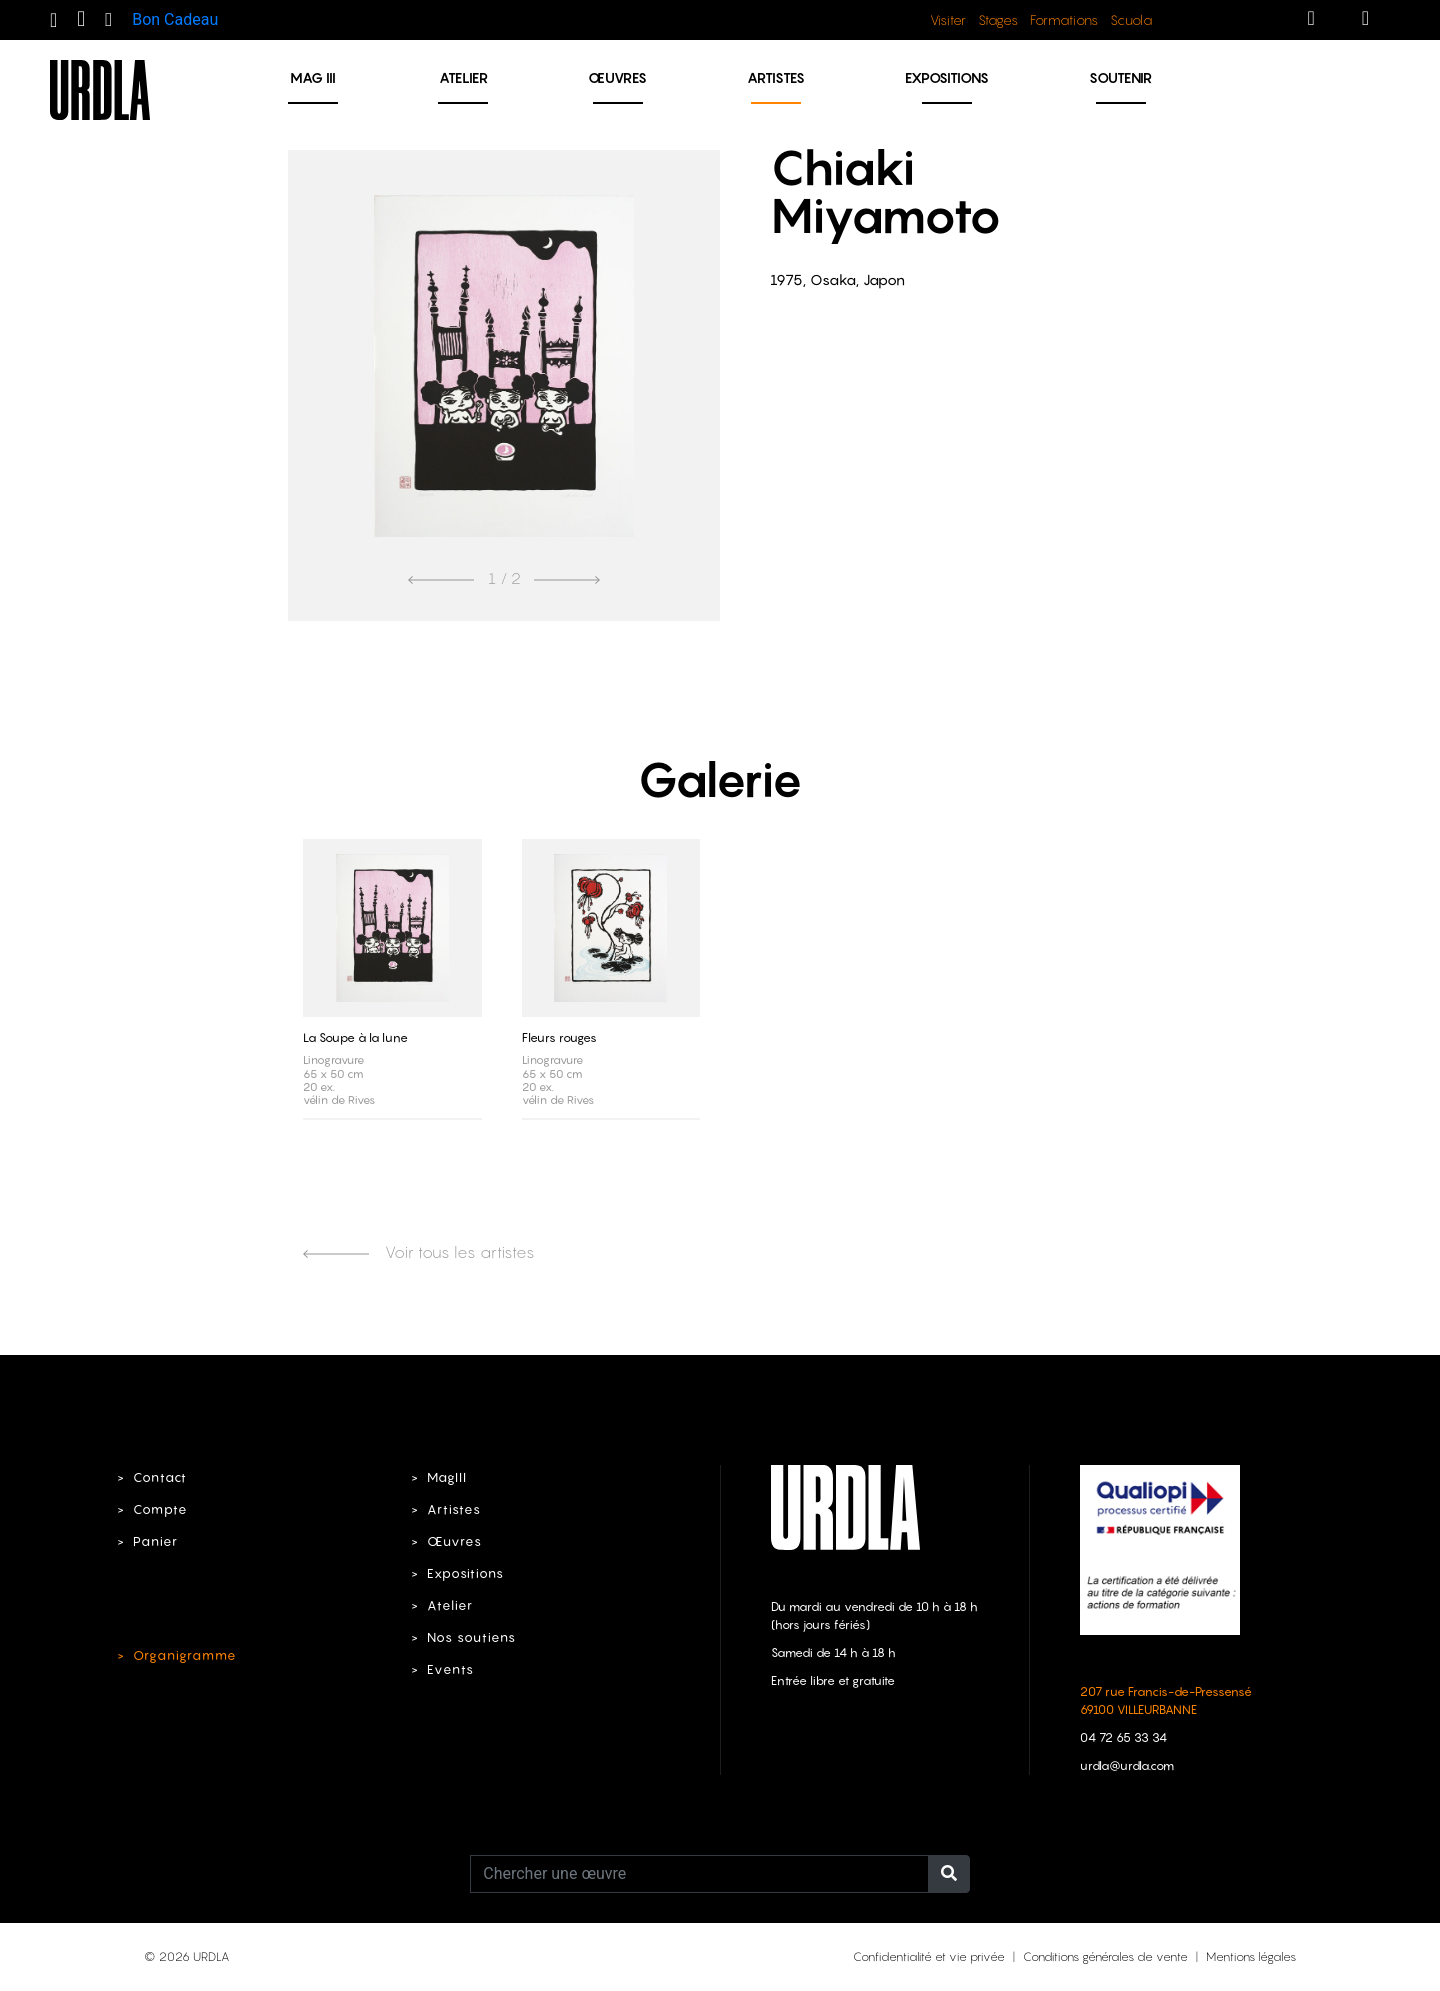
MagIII (447, 1477)
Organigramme (185, 1655)
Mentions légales (1251, 1956)
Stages (998, 20)
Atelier (463, 77)
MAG (313, 77)
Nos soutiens (471, 1637)
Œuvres (617, 77)
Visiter (948, 20)
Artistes (776, 77)
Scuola (1131, 20)
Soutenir (1120, 77)
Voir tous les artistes (419, 1252)
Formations (1064, 20)
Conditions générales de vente (1105, 1956)
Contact (160, 1477)
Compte (160, 1509)
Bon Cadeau (175, 19)
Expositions (947, 77)
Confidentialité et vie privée (929, 1956)
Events (450, 1669)
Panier (155, 1541)
